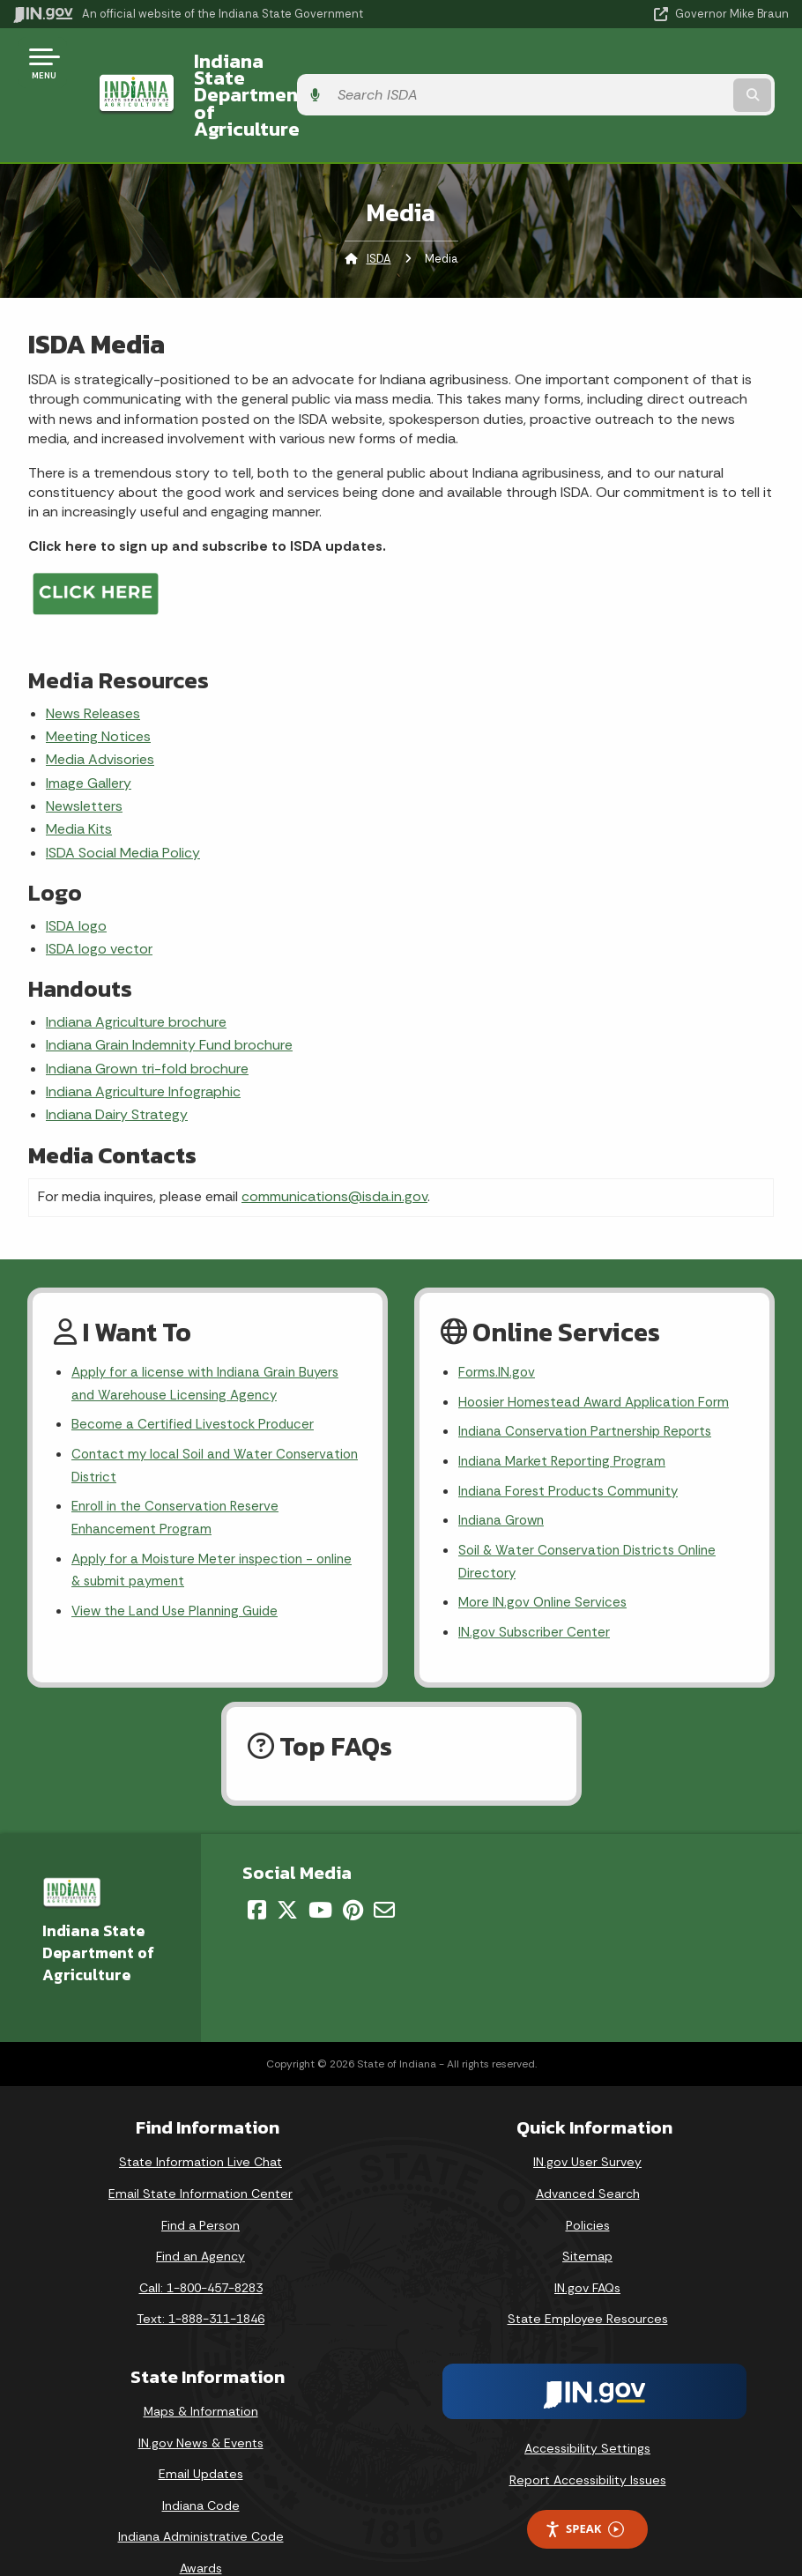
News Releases (93, 662)
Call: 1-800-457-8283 (201, 2251)
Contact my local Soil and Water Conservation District (174, 1420)
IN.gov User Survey (587, 2125)
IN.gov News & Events (201, 2406)
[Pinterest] (353, 1872)
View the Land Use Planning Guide (179, 1573)
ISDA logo (76, 874)
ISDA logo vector (99, 897)
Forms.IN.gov (498, 1323)
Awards (201, 2531)
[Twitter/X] (287, 1872)
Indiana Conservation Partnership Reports (591, 1385)
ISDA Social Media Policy (123, 801)
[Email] (384, 1872)
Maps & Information (201, 2374)
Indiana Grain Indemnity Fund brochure (169, 994)
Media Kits (79, 778)
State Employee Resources (588, 2282)
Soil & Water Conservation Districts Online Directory (592, 1521)
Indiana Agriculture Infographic (143, 1040)
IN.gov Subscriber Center (536, 1594)
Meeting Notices (98, 685)
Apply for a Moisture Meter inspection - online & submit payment (198, 1531)
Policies (588, 2188)
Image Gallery (88, 732)
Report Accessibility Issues (587, 2443)
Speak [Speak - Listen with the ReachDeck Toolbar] (584, 2491)
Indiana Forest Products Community (573, 1446)
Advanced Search (588, 2156)
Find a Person (200, 2188)
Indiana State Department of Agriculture (306, 69)
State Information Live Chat (200, 2125)
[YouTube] (320, 1872)
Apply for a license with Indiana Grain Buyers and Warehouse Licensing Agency (212, 1335)
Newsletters (84, 755)
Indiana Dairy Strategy (117, 1064)
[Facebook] (257, 1872)
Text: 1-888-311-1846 (200, 2282)
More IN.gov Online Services (545, 1564)
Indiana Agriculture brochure (136, 970)
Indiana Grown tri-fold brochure (147, 1017)
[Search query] (674, 70)
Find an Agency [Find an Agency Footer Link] (200, 2219)
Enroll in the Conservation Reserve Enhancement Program (180, 1476)
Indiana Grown (504, 1478)
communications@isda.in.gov (334, 1146)
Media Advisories (100, 709)
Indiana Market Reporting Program (566, 1416)
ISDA (379, 207)
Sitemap (587, 2219)
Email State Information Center (200, 2156)
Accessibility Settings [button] (587, 2411)
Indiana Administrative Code (201, 2500)
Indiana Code (201, 2468)
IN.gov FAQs (587, 2251)
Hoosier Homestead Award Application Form (600, 1354)
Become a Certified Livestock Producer (196, 1378)
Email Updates (201, 2437)
